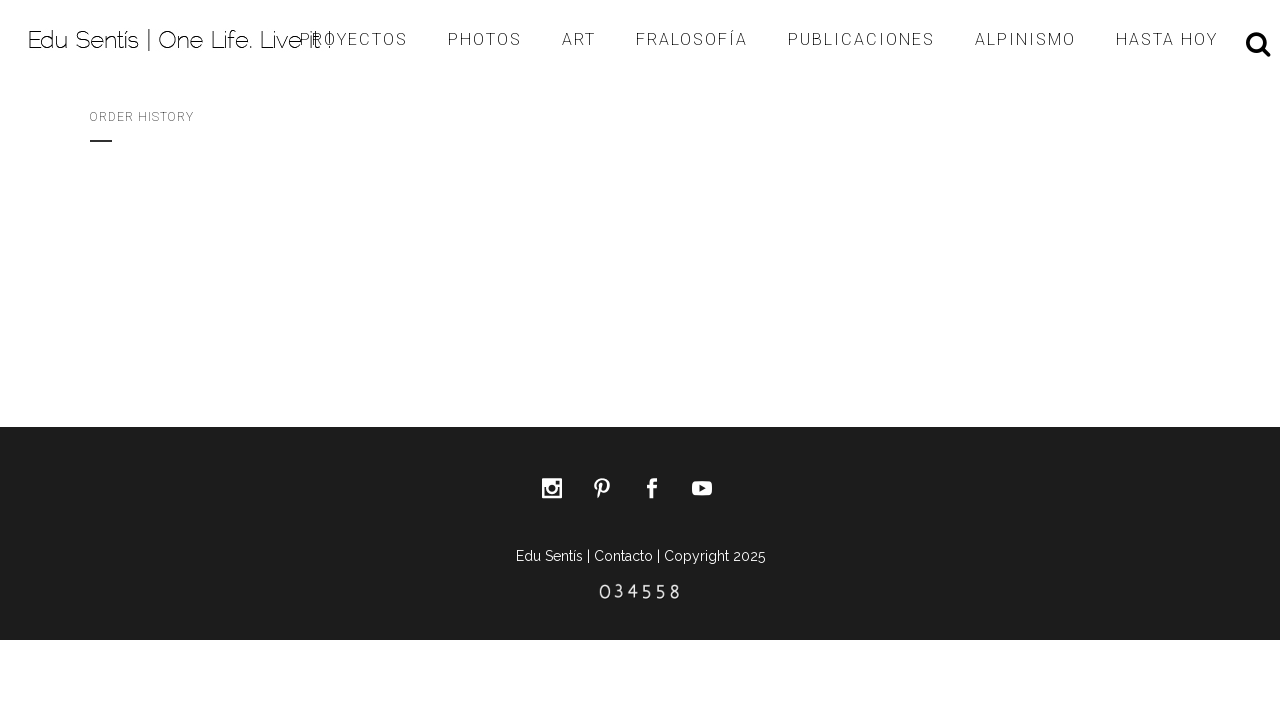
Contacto (623, 556)
